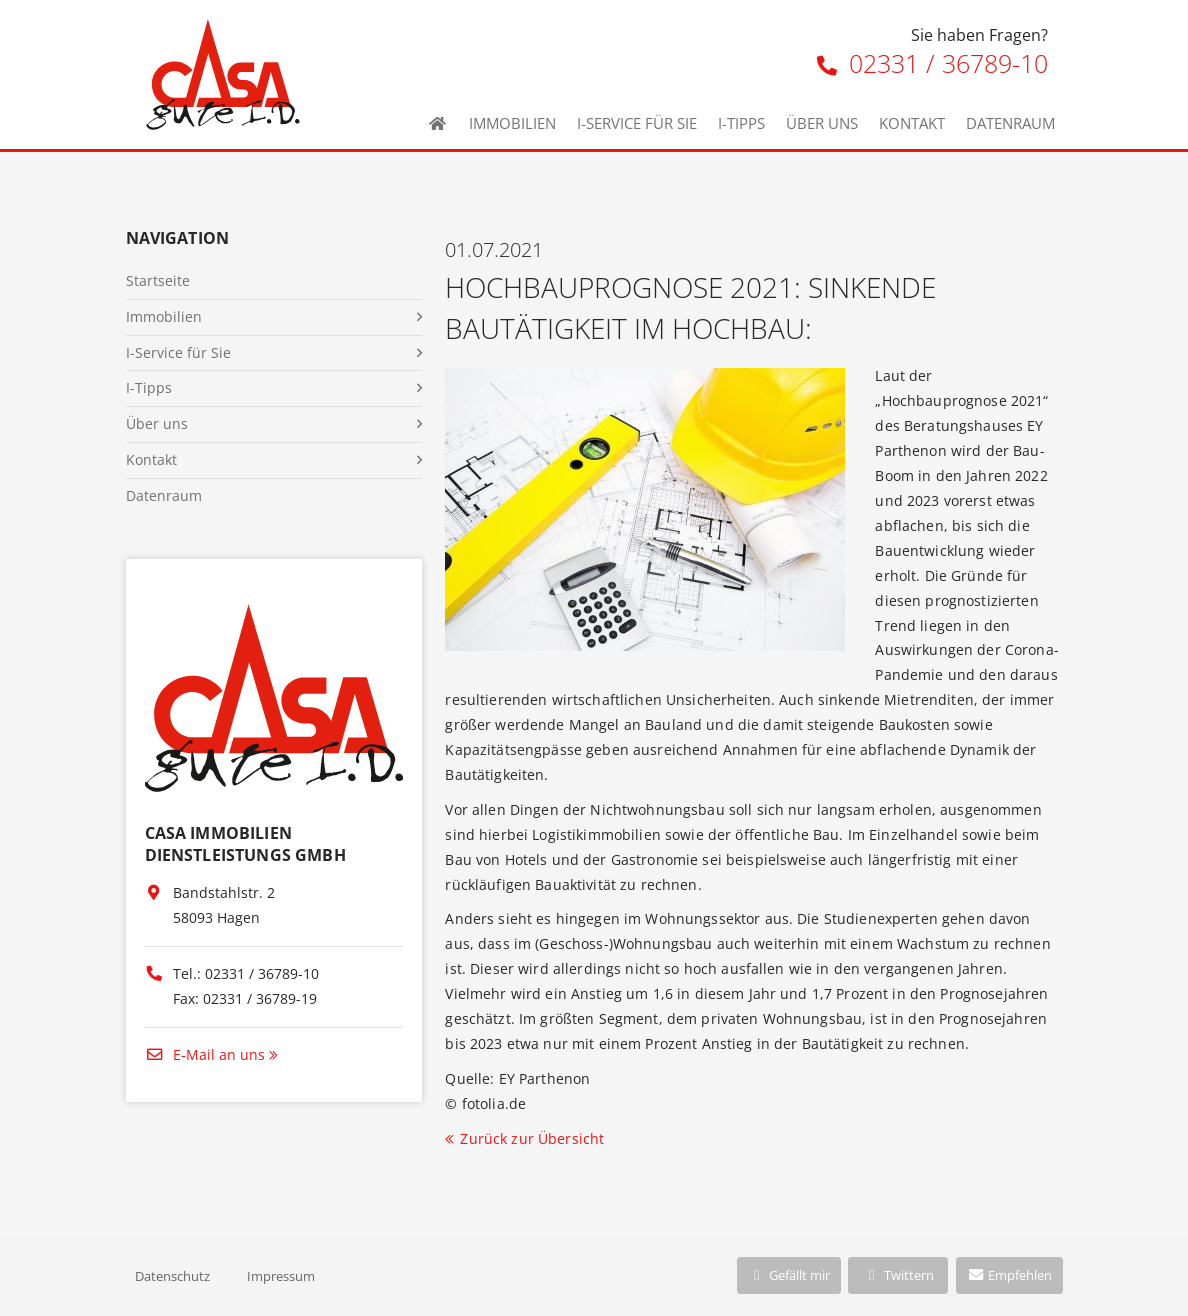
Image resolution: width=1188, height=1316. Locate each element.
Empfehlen (1009, 1275)
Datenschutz (172, 1276)
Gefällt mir (789, 1275)
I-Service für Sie (637, 123)
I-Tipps (741, 123)
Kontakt (912, 123)
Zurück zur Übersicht (532, 1138)
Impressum (281, 1276)
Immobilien (512, 123)
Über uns (822, 123)
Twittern (898, 1275)
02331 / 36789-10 (932, 63)
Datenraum (1010, 123)
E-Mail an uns (205, 1054)
